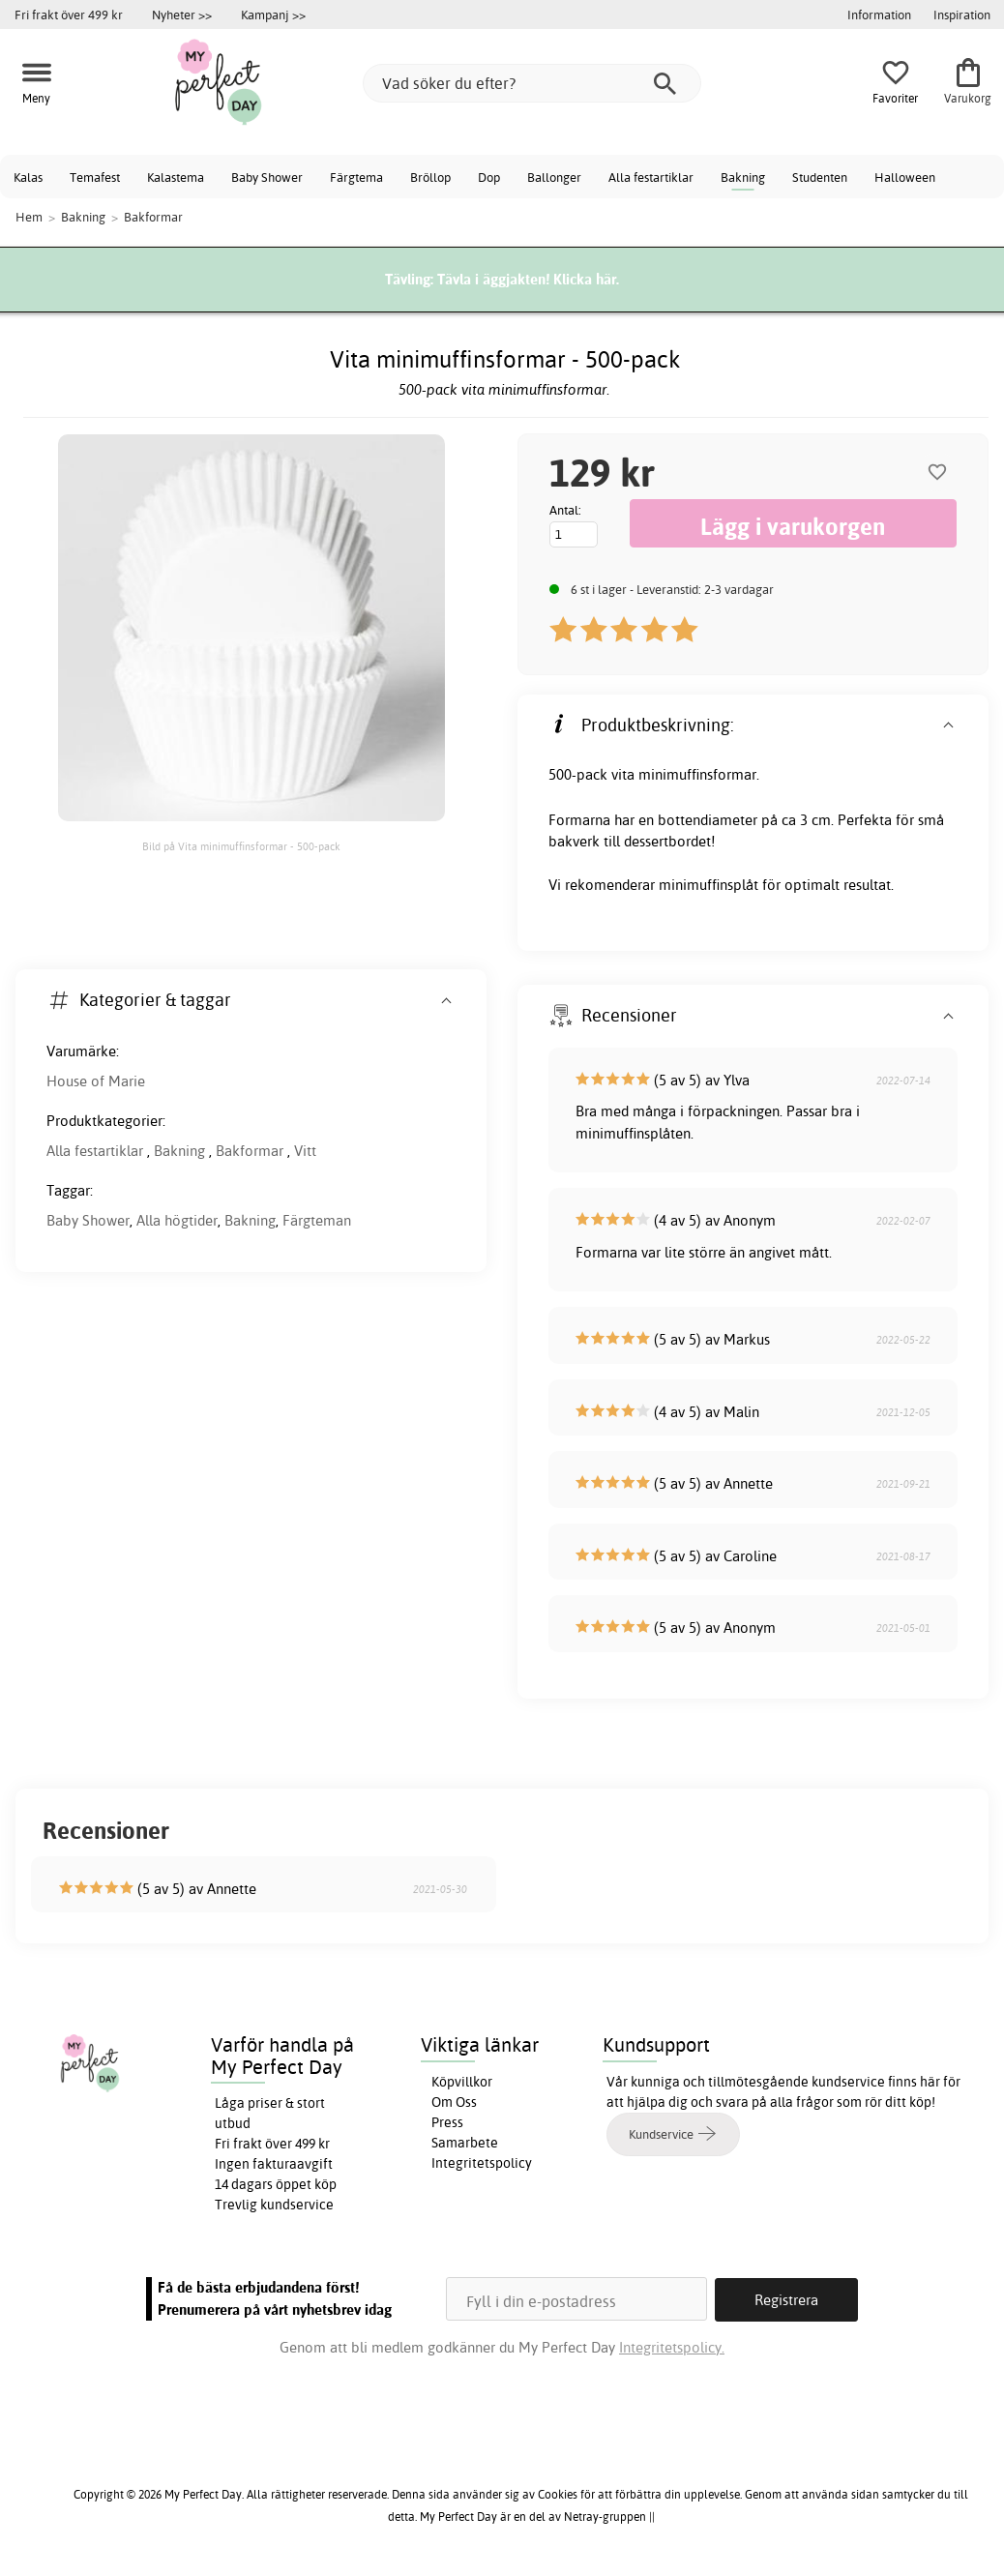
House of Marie (95, 1081)
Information (879, 14)
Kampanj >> (273, 14)
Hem (29, 216)
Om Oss (454, 2102)
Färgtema (356, 177)
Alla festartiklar (651, 177)
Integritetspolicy (481, 2163)
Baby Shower (267, 177)
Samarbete (464, 2142)
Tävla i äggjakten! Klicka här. (528, 279)
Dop (489, 177)
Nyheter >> (182, 14)
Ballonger (554, 177)
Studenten (819, 177)
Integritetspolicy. (671, 2346)
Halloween (904, 177)
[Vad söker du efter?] (532, 83)
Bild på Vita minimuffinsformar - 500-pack (241, 846)
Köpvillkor (461, 2081)
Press (447, 2122)
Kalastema (175, 177)
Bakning (743, 177)
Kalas (28, 177)
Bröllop (430, 177)
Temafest (95, 177)
